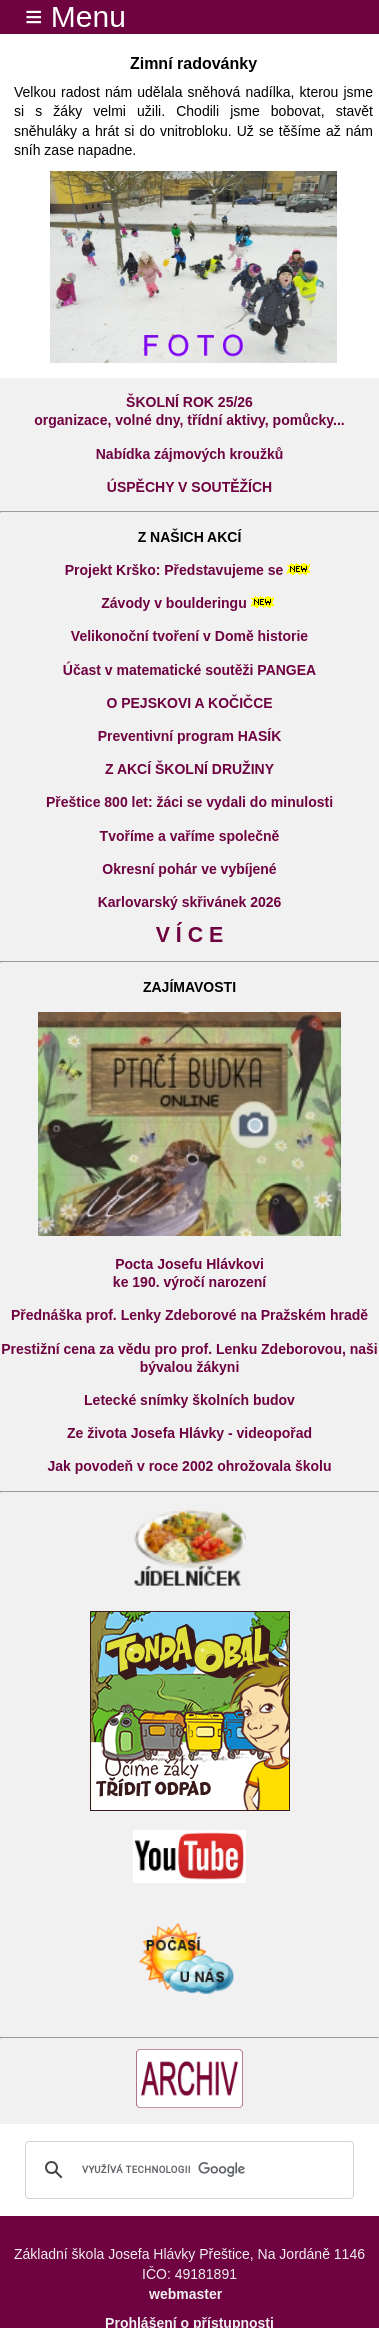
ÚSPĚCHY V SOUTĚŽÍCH (189, 487)
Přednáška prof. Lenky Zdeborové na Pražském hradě (189, 1315)
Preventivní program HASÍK (190, 736)
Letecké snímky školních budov (189, 1400)
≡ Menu (63, 16)
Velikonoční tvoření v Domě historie (189, 636)
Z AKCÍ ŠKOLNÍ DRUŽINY (189, 769)
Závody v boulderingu (173, 603)
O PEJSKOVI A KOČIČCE (189, 703)
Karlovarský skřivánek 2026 (190, 902)
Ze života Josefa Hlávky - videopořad (189, 1433)
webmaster (185, 2294)
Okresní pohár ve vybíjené (189, 869)
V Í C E (190, 935)
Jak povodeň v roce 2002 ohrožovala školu (190, 1466)
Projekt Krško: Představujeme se (174, 570)
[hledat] (186, 2170)
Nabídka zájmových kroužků (190, 454)
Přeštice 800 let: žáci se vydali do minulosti (189, 802)
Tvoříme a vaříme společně (190, 836)
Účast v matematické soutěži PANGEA (189, 670)
